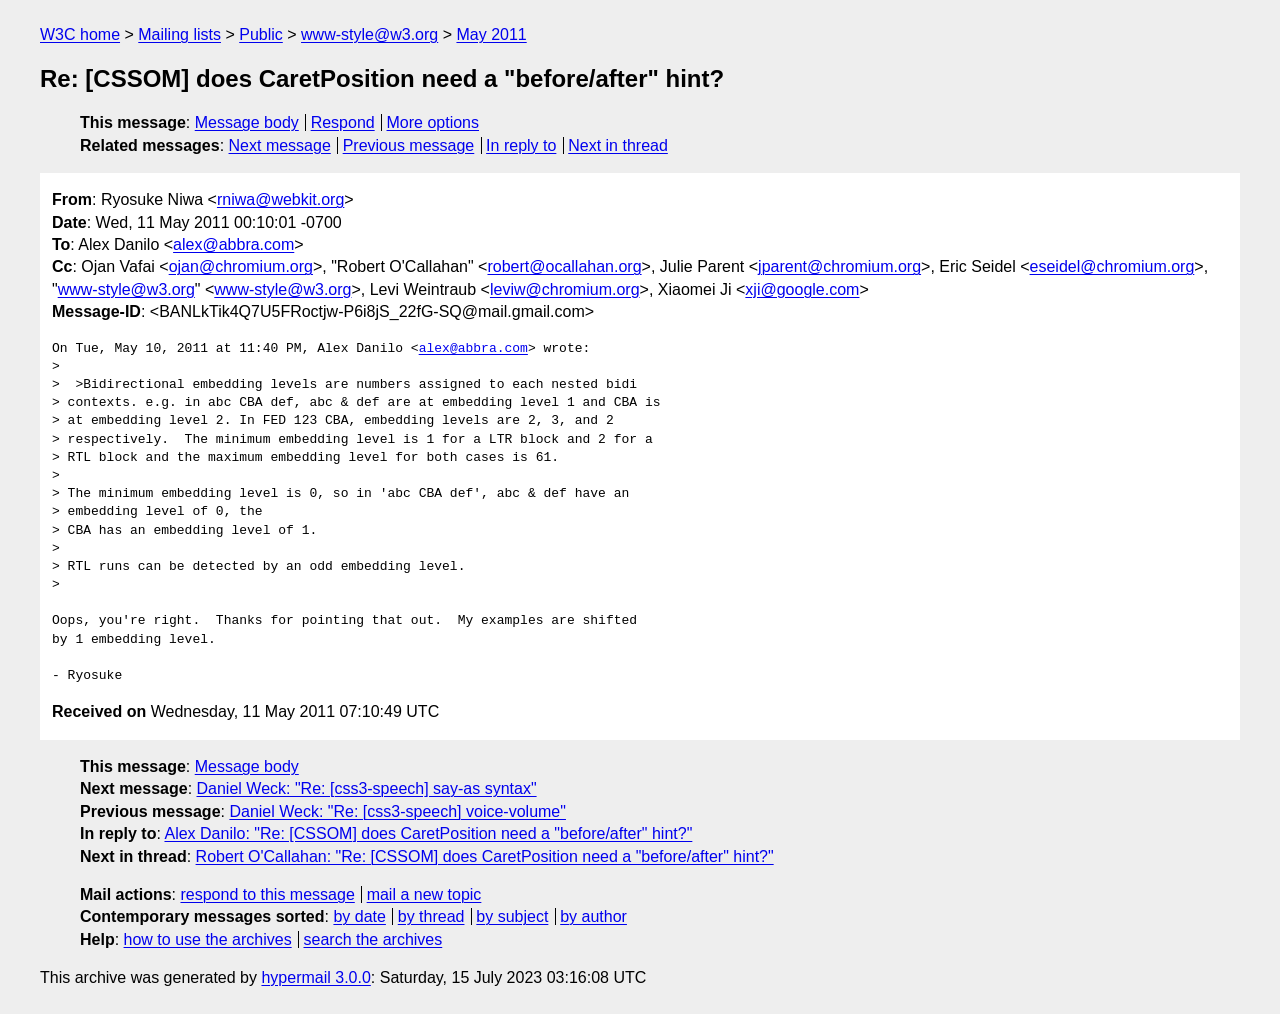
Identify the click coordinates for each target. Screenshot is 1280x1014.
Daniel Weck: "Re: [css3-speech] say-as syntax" (367, 788)
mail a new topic (424, 894)
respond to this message (267, 894)
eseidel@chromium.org (1112, 266)
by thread (431, 916)
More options (433, 122)
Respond (343, 122)
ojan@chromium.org (241, 266)
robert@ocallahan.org (564, 266)
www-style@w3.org (369, 34)
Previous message (409, 145)
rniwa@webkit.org (280, 199)
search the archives (373, 939)
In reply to (521, 145)
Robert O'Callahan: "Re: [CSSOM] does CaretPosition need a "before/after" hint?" (485, 856)
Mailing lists (179, 34)
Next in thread (618, 145)
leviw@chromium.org (565, 289)
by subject (512, 916)
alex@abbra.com (233, 244)
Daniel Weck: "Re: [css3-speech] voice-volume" (397, 811)
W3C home (80, 34)
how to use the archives (208, 939)
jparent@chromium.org (839, 266)
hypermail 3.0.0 (315, 977)
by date (359, 916)
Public (261, 34)
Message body (247, 122)
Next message (280, 145)
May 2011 (491, 34)
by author (593, 916)
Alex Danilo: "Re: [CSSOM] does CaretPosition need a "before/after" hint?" (428, 833)
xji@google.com (802, 289)
